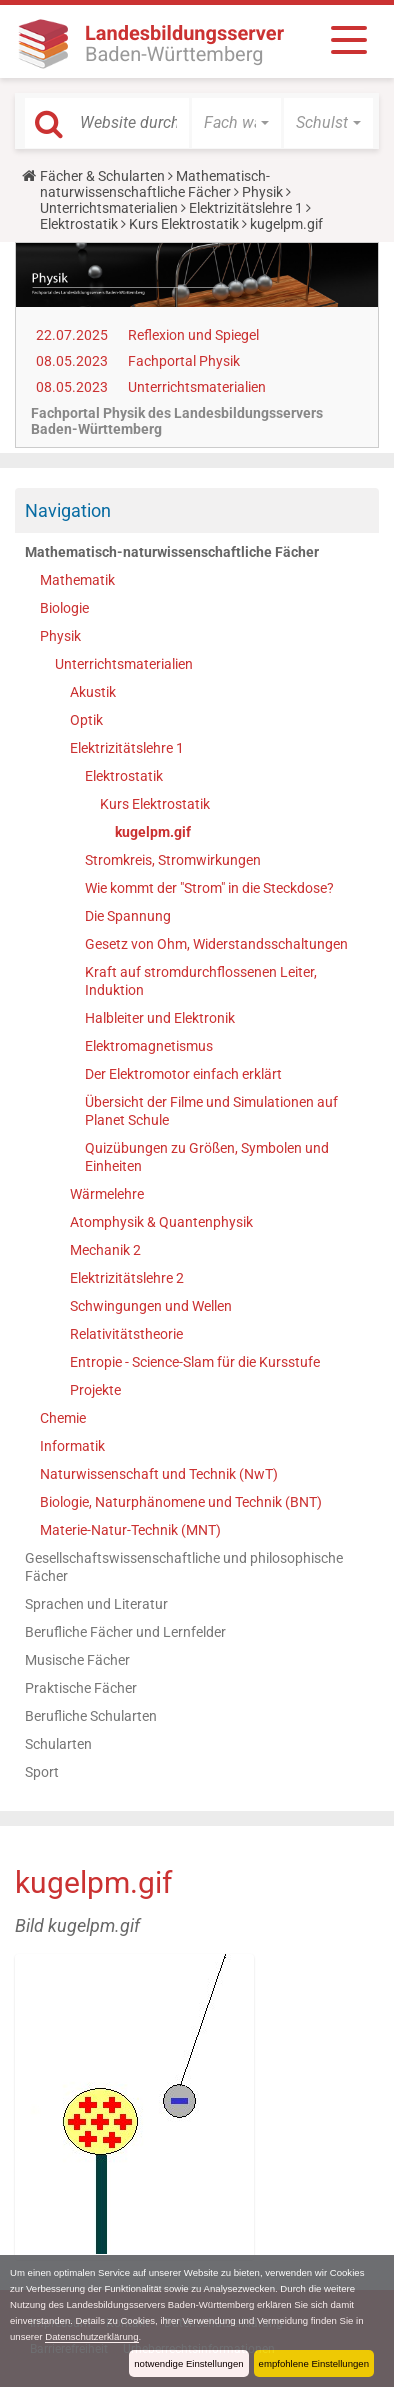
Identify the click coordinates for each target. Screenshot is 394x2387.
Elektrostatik (79, 224)
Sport (42, 1772)
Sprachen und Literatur (96, 1604)
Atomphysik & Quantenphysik (161, 1222)
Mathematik (77, 580)
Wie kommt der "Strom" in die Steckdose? (209, 888)
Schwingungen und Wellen (151, 1306)
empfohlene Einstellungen (314, 2363)
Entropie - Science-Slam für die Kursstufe (195, 1362)
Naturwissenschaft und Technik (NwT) (159, 1474)
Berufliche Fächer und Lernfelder (125, 1632)
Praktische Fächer (81, 1688)
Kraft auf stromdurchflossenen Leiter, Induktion (201, 981)
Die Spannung (128, 916)
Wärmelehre (107, 1194)
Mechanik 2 (105, 1250)
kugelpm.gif (153, 832)
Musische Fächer (77, 1660)
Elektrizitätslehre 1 (246, 208)
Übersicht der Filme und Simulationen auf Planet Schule (211, 1111)
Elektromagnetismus (149, 1046)
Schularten (58, 1744)
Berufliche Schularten (91, 1716)
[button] (236, 123)
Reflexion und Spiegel (193, 335)
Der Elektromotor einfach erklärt (183, 1074)
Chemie (63, 1418)
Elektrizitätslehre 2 (127, 1278)
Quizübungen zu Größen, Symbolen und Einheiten (207, 1157)
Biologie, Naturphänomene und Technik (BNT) (181, 1502)
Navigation (68, 510)
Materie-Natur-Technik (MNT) (130, 1530)
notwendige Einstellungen (188, 2363)
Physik (262, 192)
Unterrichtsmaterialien (109, 208)
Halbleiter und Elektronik (160, 1018)
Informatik (72, 1446)
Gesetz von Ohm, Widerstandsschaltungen (216, 944)
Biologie (64, 608)
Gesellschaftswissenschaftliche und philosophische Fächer (184, 1567)
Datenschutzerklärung (91, 2336)
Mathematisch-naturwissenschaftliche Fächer (155, 184)
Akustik (93, 692)
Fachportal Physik (184, 361)
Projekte (95, 1390)
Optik (86, 720)
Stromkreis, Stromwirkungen (173, 860)
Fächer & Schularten (102, 176)
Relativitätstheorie (126, 1334)
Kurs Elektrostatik (184, 224)
